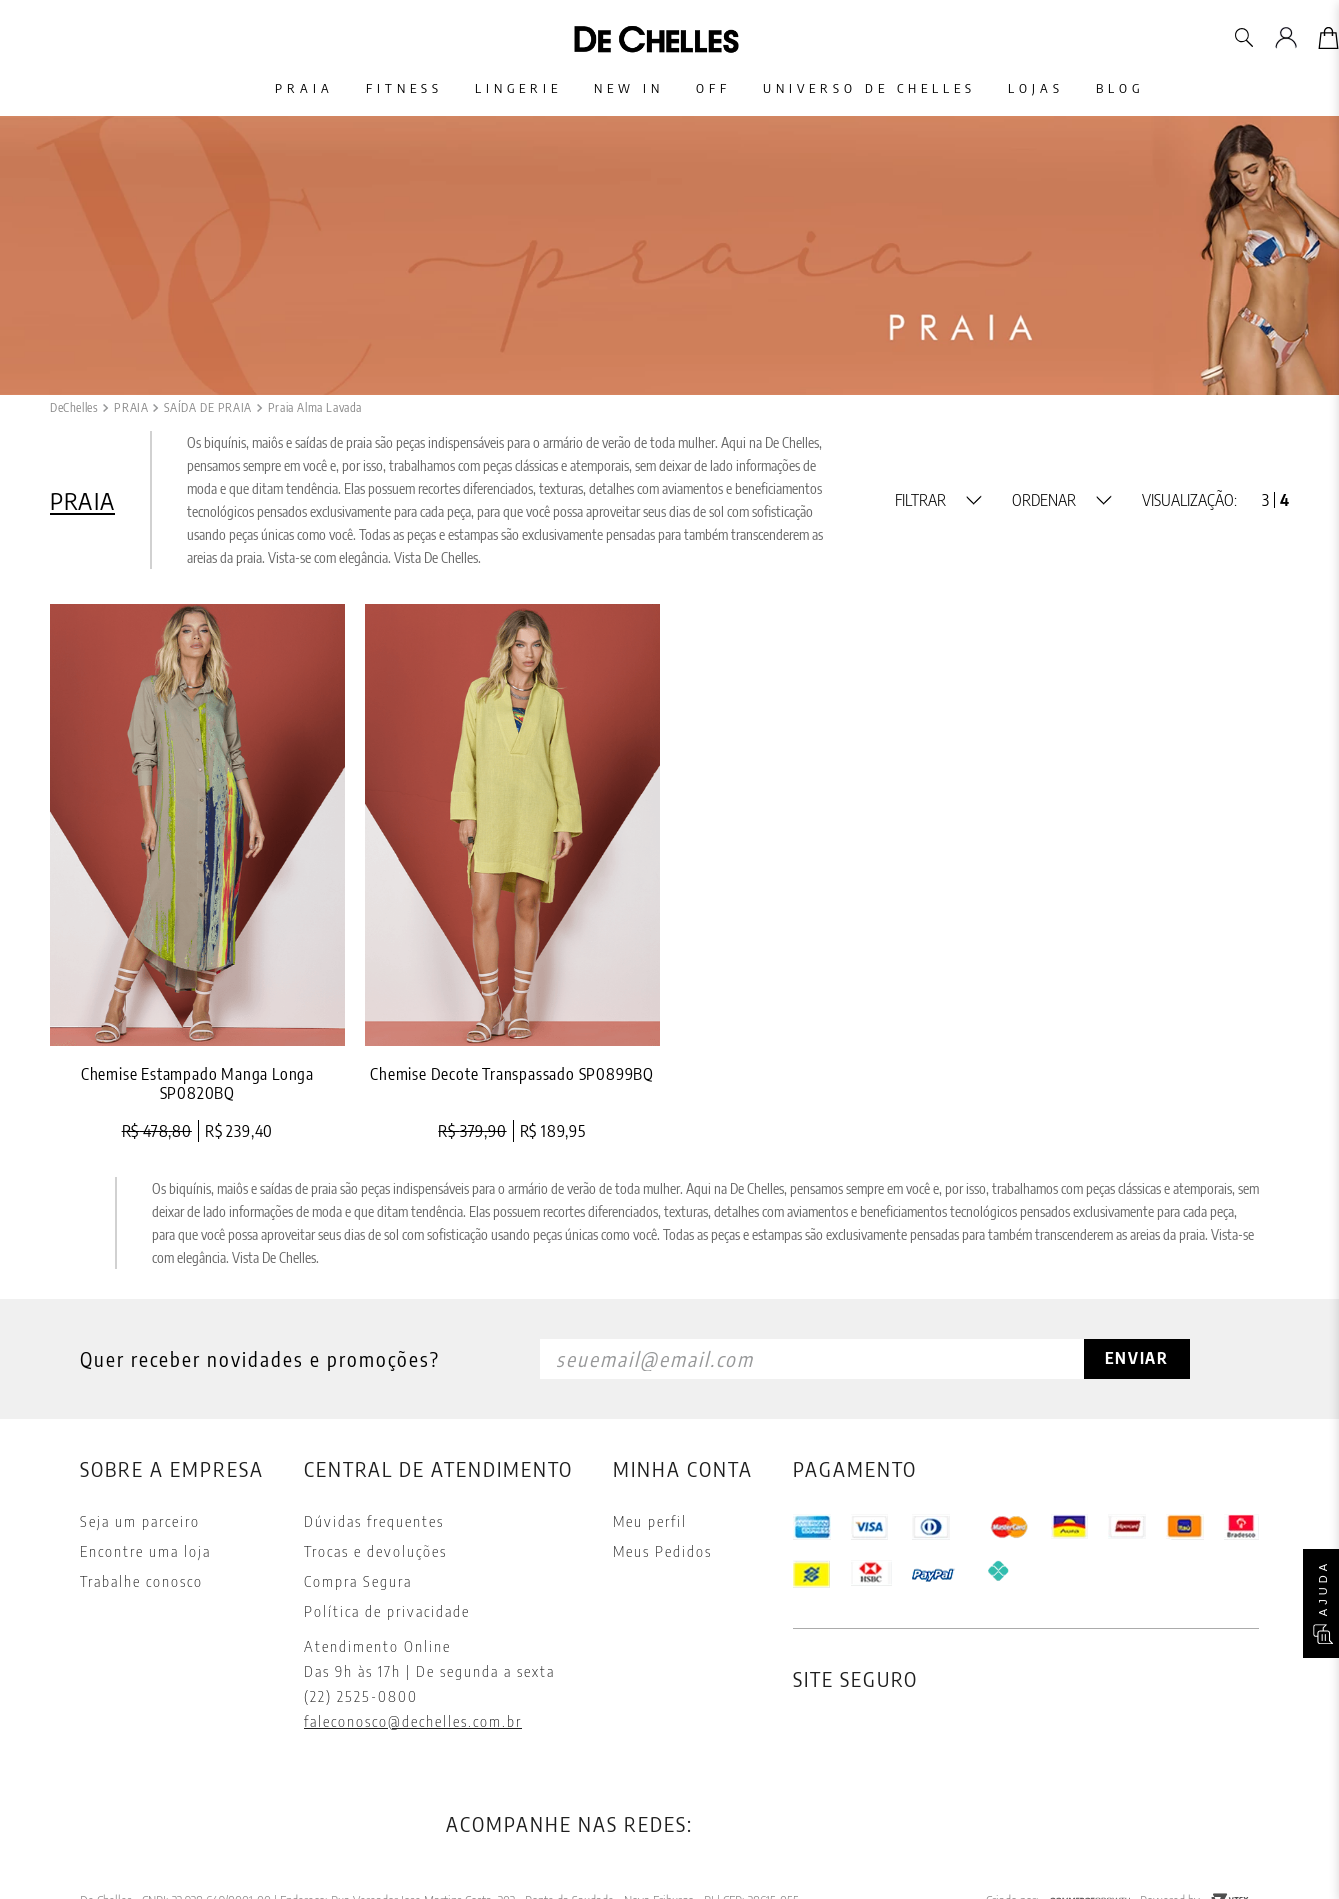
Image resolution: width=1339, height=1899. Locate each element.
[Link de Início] (74, 408)
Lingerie (506, 88)
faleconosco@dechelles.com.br (413, 1721)
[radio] (1265, 500)
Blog (1148, 88)
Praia (276, 88)
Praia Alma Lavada (315, 407)
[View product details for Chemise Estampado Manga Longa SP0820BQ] (197, 873)
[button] (938, 500)
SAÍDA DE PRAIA (207, 407)
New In (625, 88)
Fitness (384, 88)
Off (717, 88)
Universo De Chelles (881, 88)
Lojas (1056, 88)
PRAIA (131, 407)
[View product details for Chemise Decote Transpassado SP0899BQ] (512, 873)
